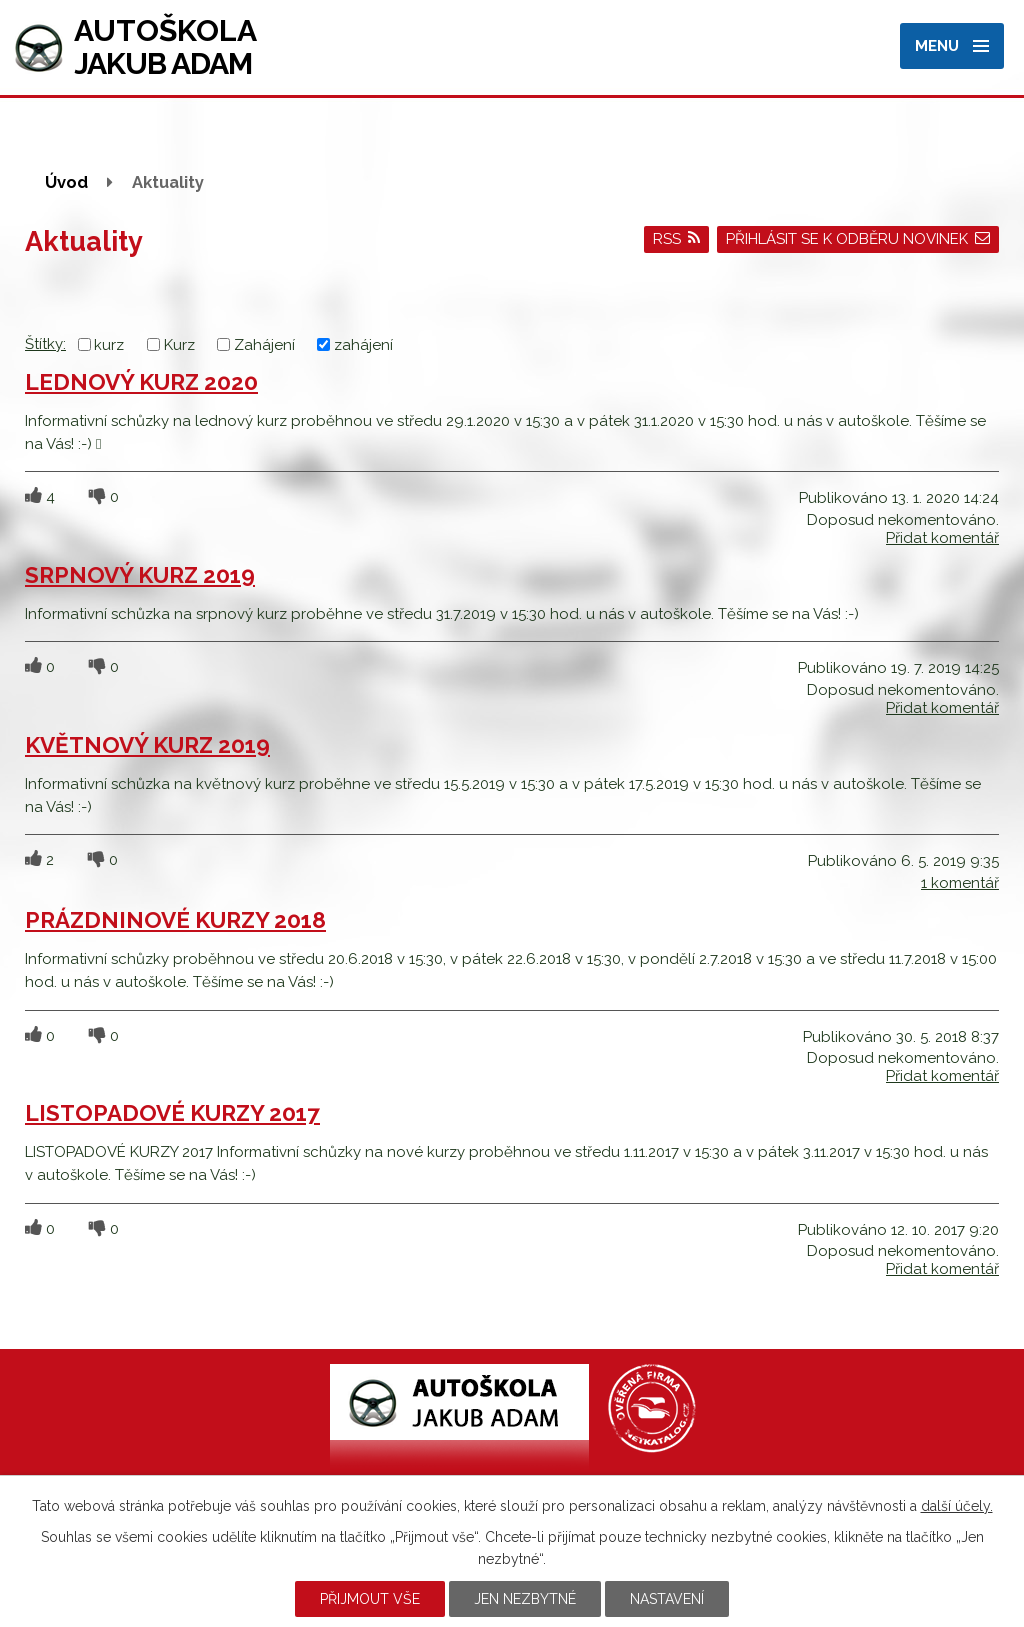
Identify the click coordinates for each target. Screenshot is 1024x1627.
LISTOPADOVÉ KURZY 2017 (172, 1113)
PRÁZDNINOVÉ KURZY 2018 (175, 920)
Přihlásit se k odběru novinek (858, 239)
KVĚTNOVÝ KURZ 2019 (147, 745)
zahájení (363, 345)
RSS (677, 239)
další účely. (957, 1506)
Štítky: (45, 344)
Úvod (66, 182)
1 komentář (960, 883)
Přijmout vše (370, 1599)
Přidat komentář (942, 538)
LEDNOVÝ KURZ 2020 (141, 382)
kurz (109, 345)
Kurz (179, 345)
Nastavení (667, 1599)
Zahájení (264, 345)
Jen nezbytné (525, 1599)
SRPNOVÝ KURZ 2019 (140, 575)
